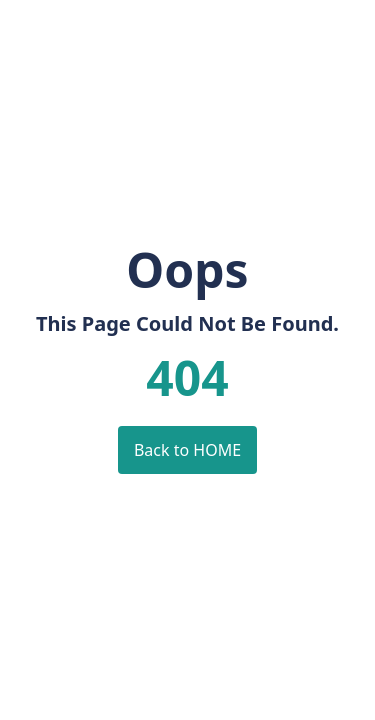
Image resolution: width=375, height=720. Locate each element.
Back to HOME (187, 450)
